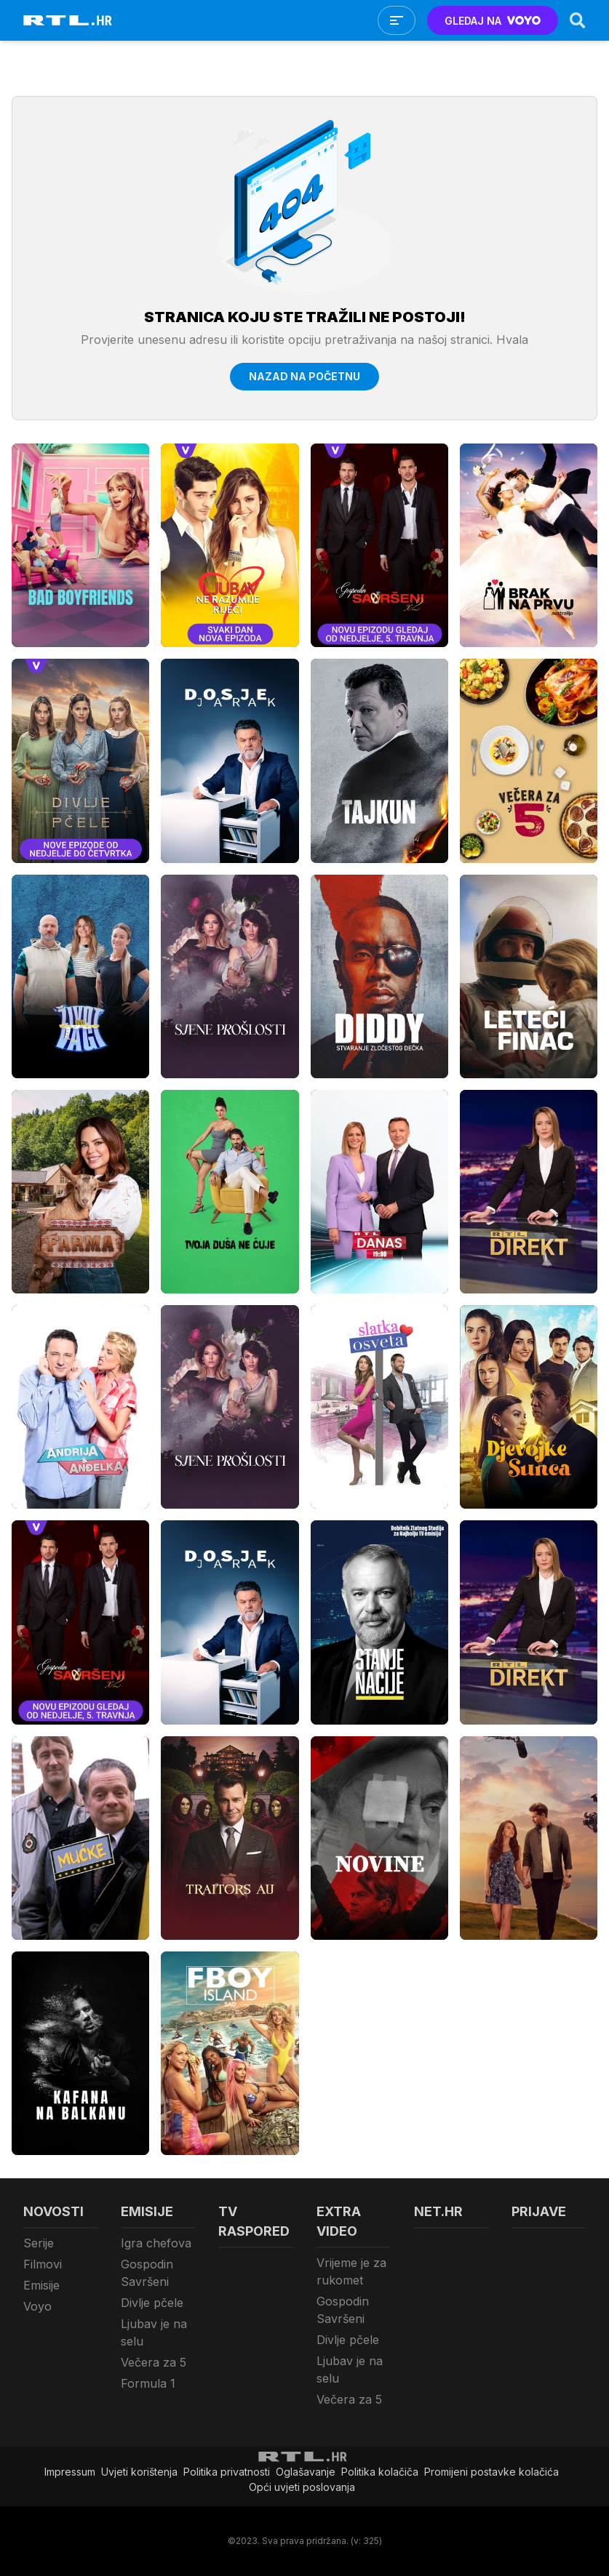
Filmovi (42, 2264)
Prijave (539, 2211)
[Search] (578, 20)
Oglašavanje (305, 2471)
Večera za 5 (153, 2362)
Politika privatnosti (226, 2471)
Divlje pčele (152, 2302)
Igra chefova (156, 2243)
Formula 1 (148, 2383)
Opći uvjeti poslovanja (302, 2487)
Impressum (69, 2471)
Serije (38, 2243)
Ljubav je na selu (154, 2332)
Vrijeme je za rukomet (351, 2271)
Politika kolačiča (379, 2471)
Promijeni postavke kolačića (491, 2471)
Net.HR (438, 2211)
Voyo (37, 2306)
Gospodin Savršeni (147, 2273)
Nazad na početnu (304, 376)
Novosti (53, 2211)
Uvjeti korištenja (139, 2471)
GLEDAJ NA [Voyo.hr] (493, 21)
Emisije (41, 2285)
